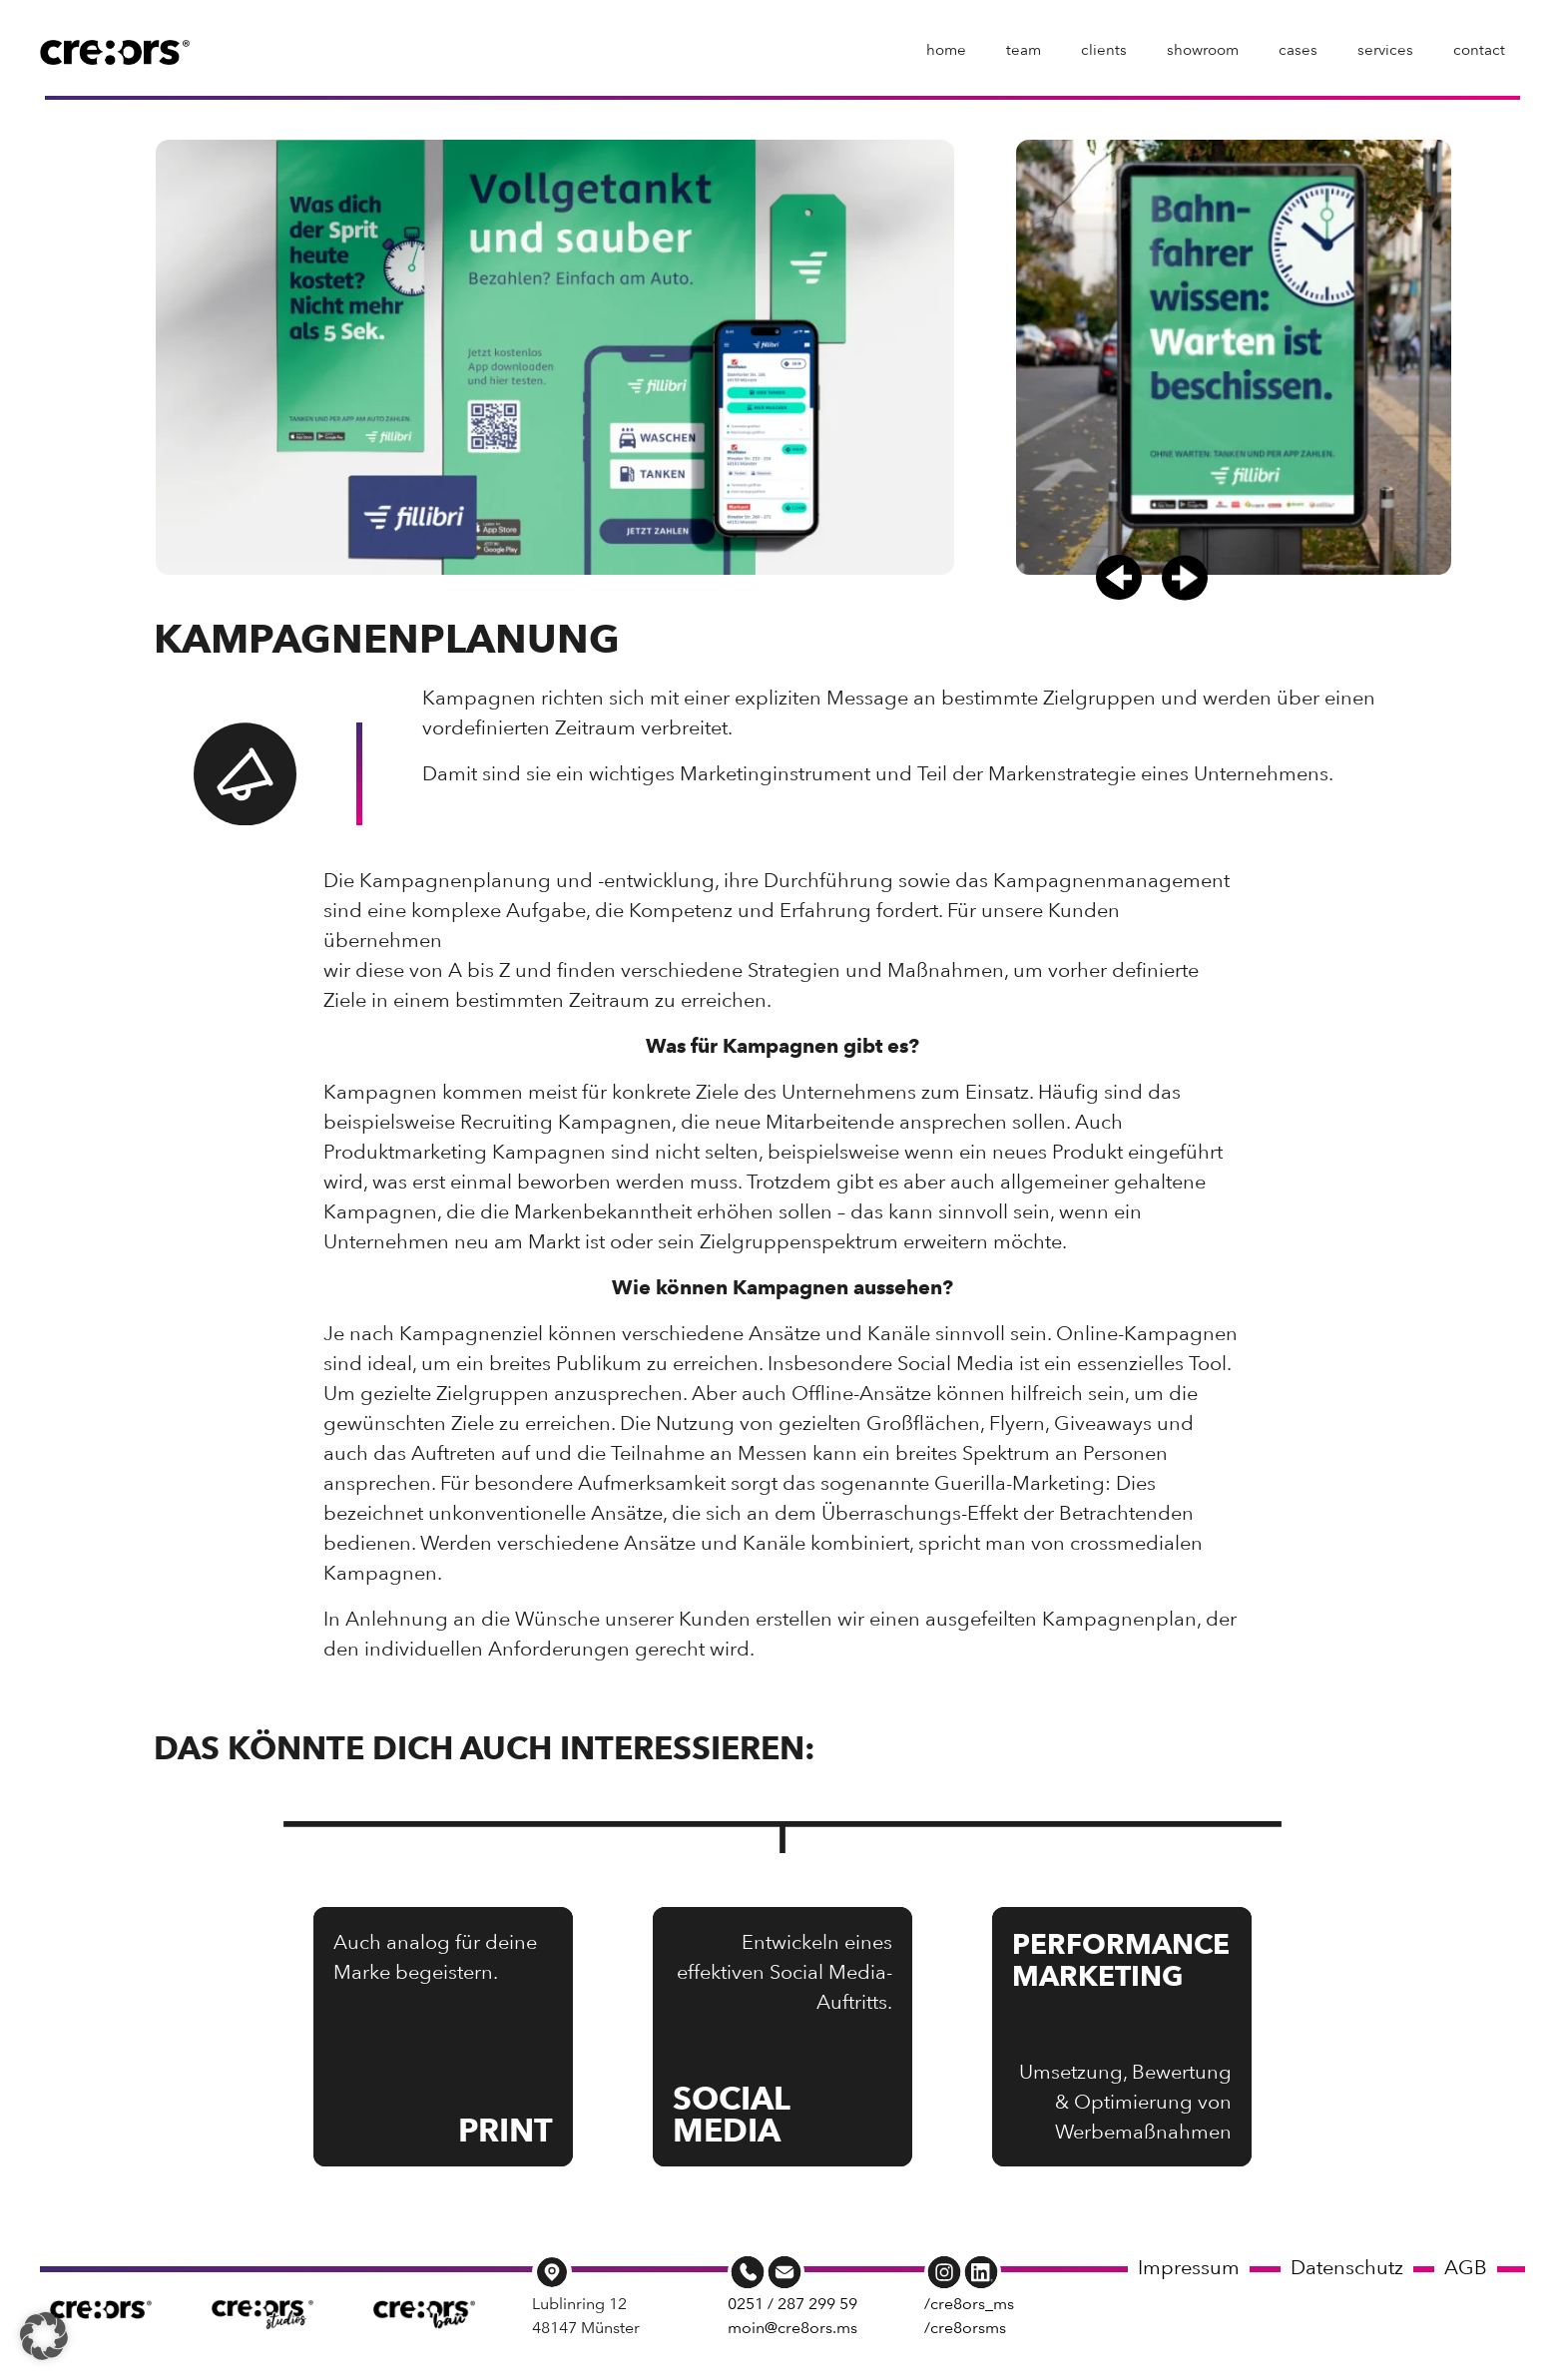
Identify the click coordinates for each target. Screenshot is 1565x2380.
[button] (1119, 577)
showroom (1203, 49)
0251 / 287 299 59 (792, 2303)
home (946, 49)
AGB (1465, 2267)
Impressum (1189, 2267)
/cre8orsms (965, 2327)
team (1023, 49)
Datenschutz (1347, 2267)
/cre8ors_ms (969, 2303)
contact (1479, 49)
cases (1298, 49)
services (1385, 49)
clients (1104, 49)
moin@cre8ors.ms (792, 2327)
